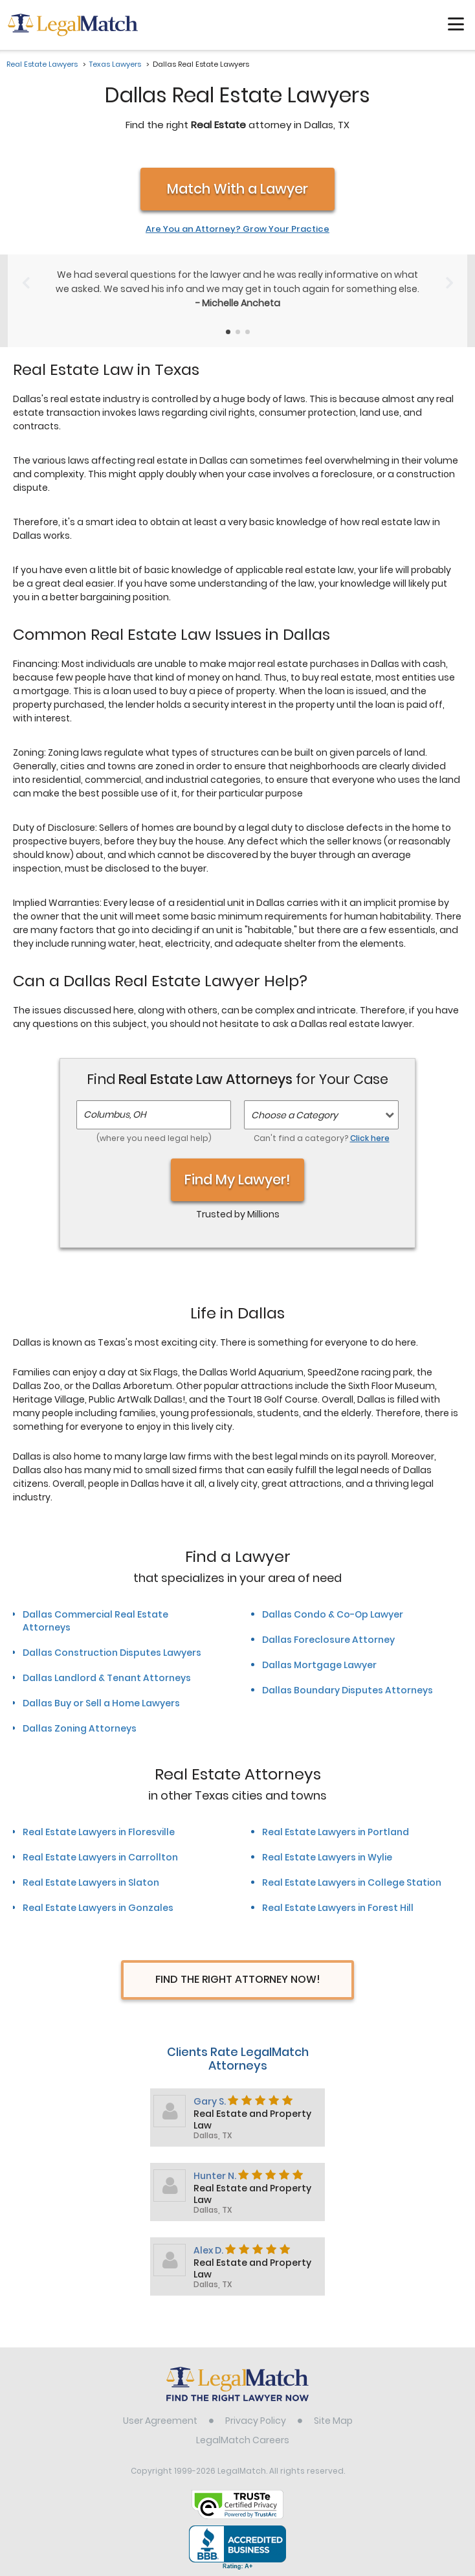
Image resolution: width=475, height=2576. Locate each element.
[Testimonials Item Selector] (228, 332)
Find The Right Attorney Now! (237, 1979)
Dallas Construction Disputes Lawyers (112, 1652)
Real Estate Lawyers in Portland (335, 1831)
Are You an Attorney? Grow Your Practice (237, 229)
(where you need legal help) (154, 1138)
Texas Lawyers (115, 64)
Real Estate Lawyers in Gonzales (98, 1907)
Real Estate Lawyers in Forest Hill (338, 1907)
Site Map (333, 2420)
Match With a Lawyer (237, 188)
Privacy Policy (255, 2420)
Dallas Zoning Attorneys (80, 1728)
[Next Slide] (449, 283)
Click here (370, 1138)
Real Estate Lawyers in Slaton (91, 1882)
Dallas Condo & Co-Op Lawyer (332, 1614)
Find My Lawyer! (237, 1179)
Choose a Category (294, 1115)
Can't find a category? (322, 1138)
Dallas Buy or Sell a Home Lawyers (101, 1703)
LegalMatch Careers (242, 2440)
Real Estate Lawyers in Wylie (327, 1857)
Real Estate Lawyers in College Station (351, 1882)
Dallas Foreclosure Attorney (328, 1639)
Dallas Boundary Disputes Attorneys (347, 1690)
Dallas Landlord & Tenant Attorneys (107, 1677)
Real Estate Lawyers (42, 64)
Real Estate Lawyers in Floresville (99, 1831)
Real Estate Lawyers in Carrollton (100, 1857)
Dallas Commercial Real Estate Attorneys (95, 1621)
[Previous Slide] (25, 283)
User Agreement (160, 2420)
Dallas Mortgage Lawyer (319, 1664)
